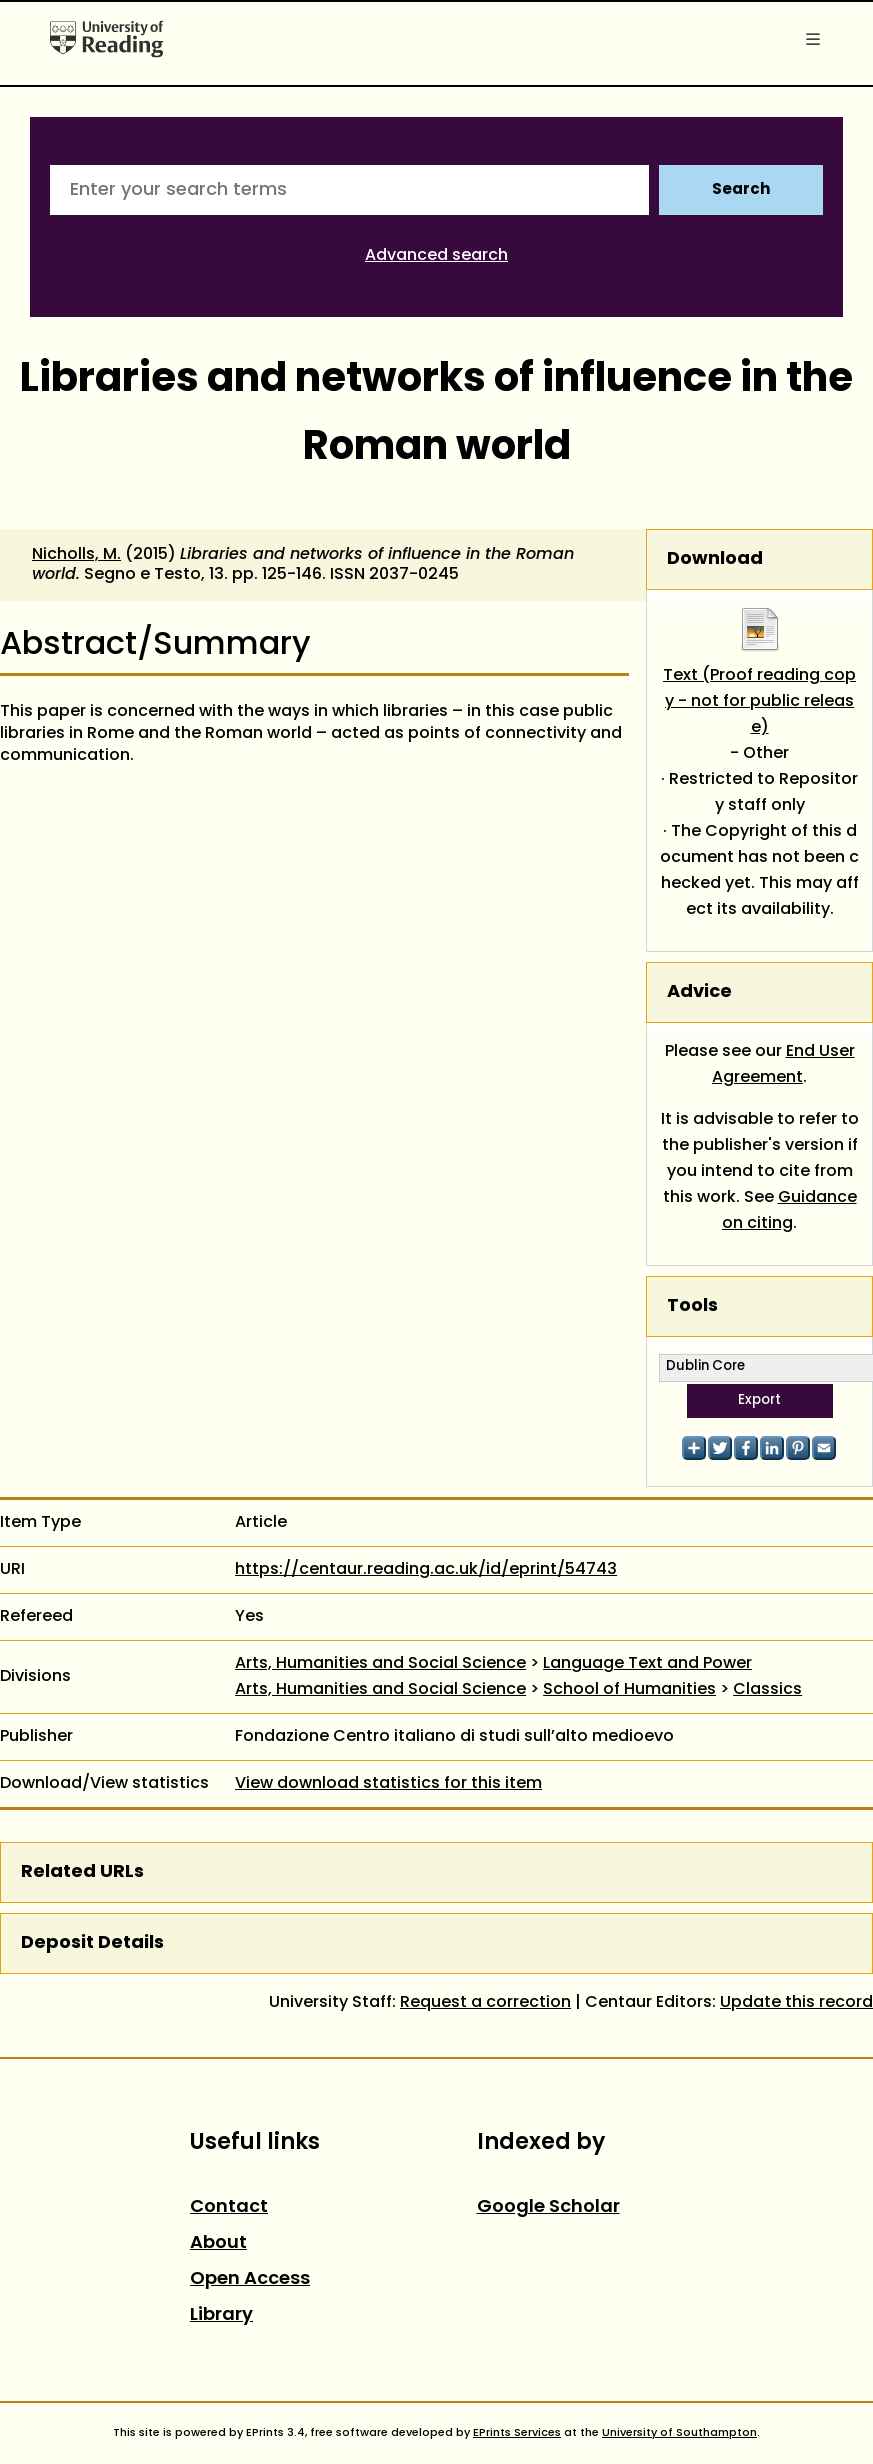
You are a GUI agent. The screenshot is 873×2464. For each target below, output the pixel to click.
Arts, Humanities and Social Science (380, 1664)
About (218, 2243)
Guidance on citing (789, 1211)
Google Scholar (548, 2207)
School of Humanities (629, 1690)
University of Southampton (679, 2433)
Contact (229, 2207)
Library (221, 2315)
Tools (692, 1306)
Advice (699, 992)
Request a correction (485, 2003)
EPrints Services (517, 2433)
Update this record (796, 2003)
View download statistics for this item (388, 1784)
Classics (767, 1690)
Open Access (250, 2279)
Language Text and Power (647, 1664)
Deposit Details (92, 1943)
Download (715, 559)
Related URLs (82, 1872)
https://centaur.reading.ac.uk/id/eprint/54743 (426, 1570)
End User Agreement (783, 1065)
